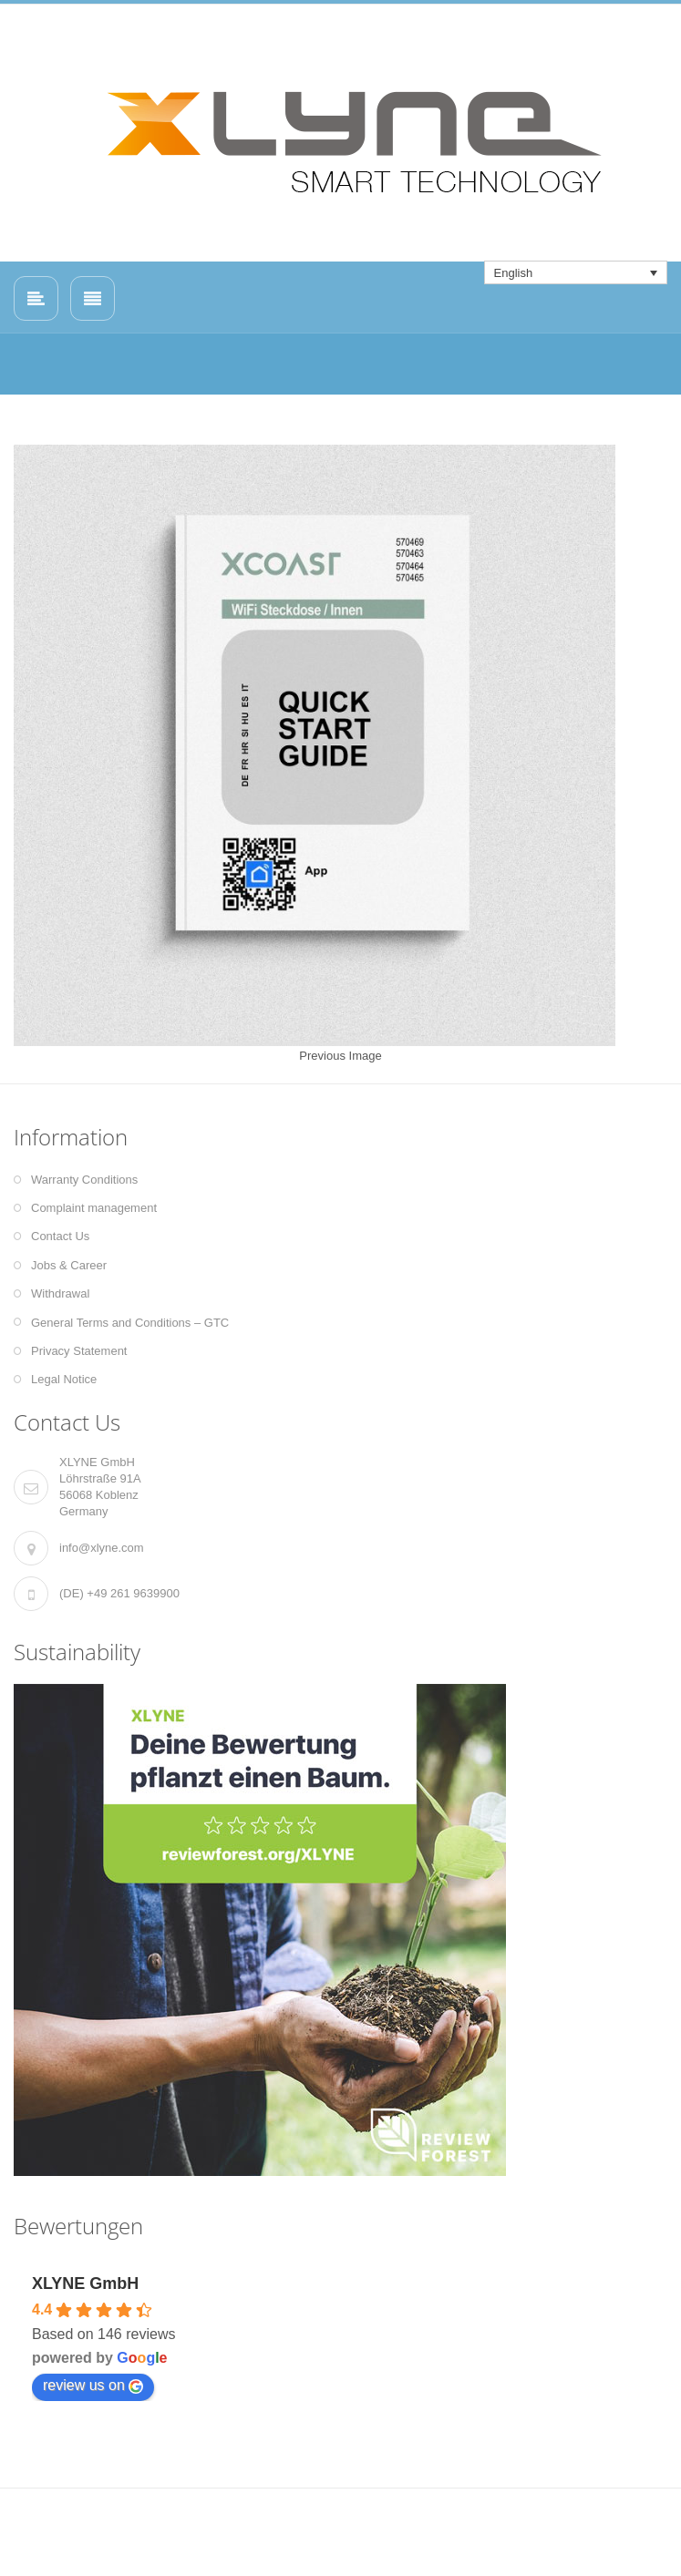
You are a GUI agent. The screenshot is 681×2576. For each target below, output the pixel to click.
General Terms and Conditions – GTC (130, 1322)
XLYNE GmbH (85, 2283)
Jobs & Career (69, 1265)
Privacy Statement (79, 1351)
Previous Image (340, 1055)
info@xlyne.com (101, 1548)
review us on (93, 2385)
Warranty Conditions (84, 1179)
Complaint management (94, 1208)
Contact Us (60, 1236)
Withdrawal (60, 1293)
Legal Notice (64, 1379)
